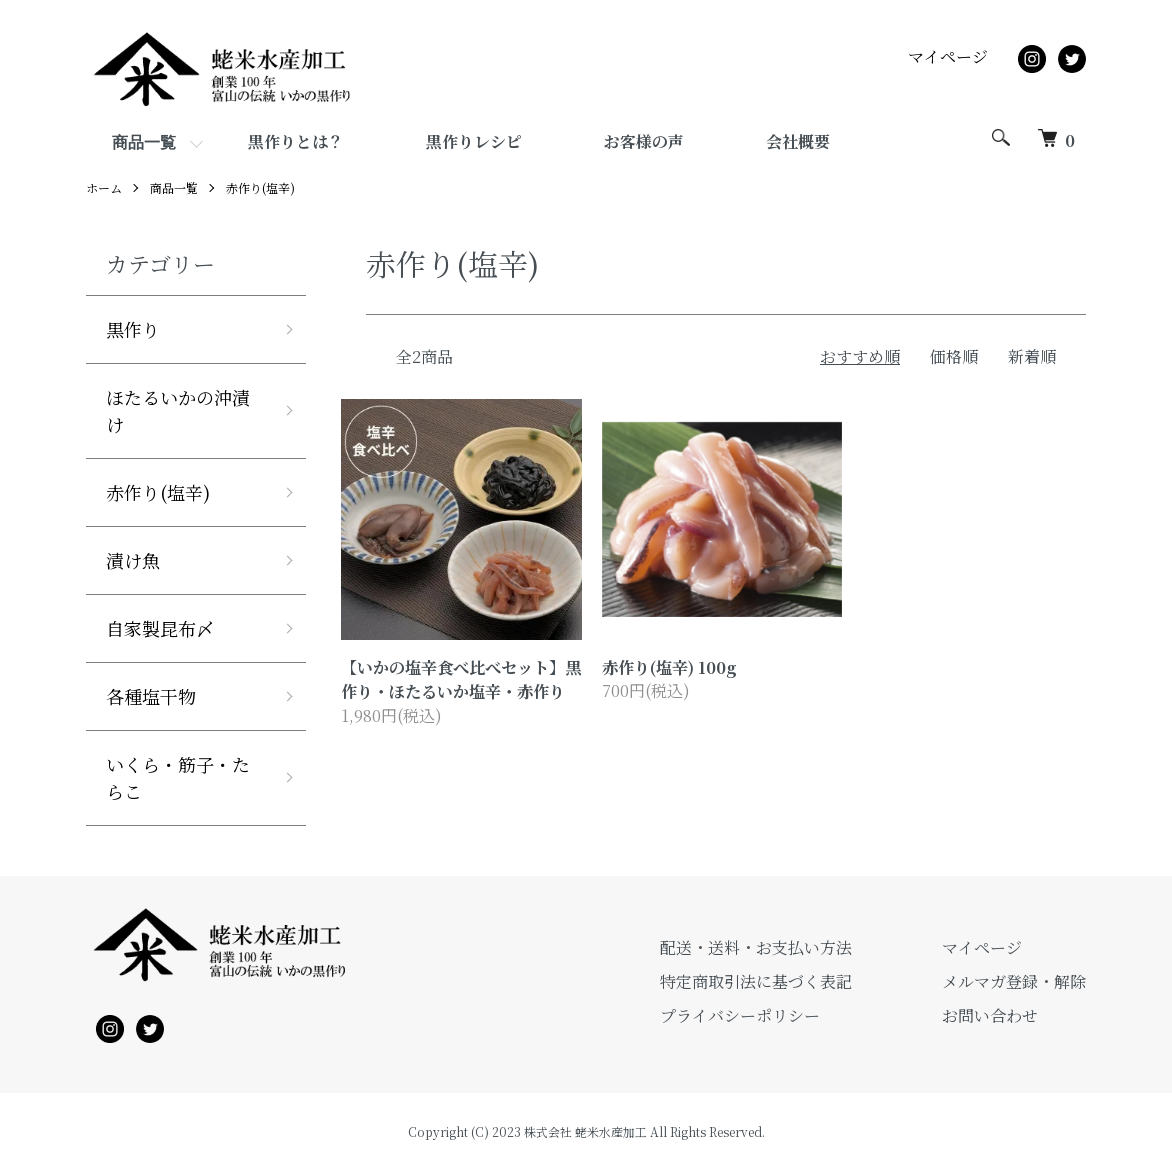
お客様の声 (644, 141)
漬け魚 (133, 560)
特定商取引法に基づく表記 (756, 981)
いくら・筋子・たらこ (178, 777)
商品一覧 (144, 142)
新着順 (1032, 356)
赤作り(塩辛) (260, 187)
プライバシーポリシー (740, 1015)
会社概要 (798, 141)
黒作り (133, 329)
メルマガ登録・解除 (1014, 981)
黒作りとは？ (296, 141)
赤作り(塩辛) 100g (669, 667)
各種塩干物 (151, 696)
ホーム (104, 187)
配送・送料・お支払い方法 (756, 947)
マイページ (948, 56)
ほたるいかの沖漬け (178, 410)
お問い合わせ (990, 1015)
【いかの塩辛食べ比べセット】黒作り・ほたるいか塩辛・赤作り (461, 679)
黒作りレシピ (474, 141)
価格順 (954, 356)
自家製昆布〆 (160, 628)
